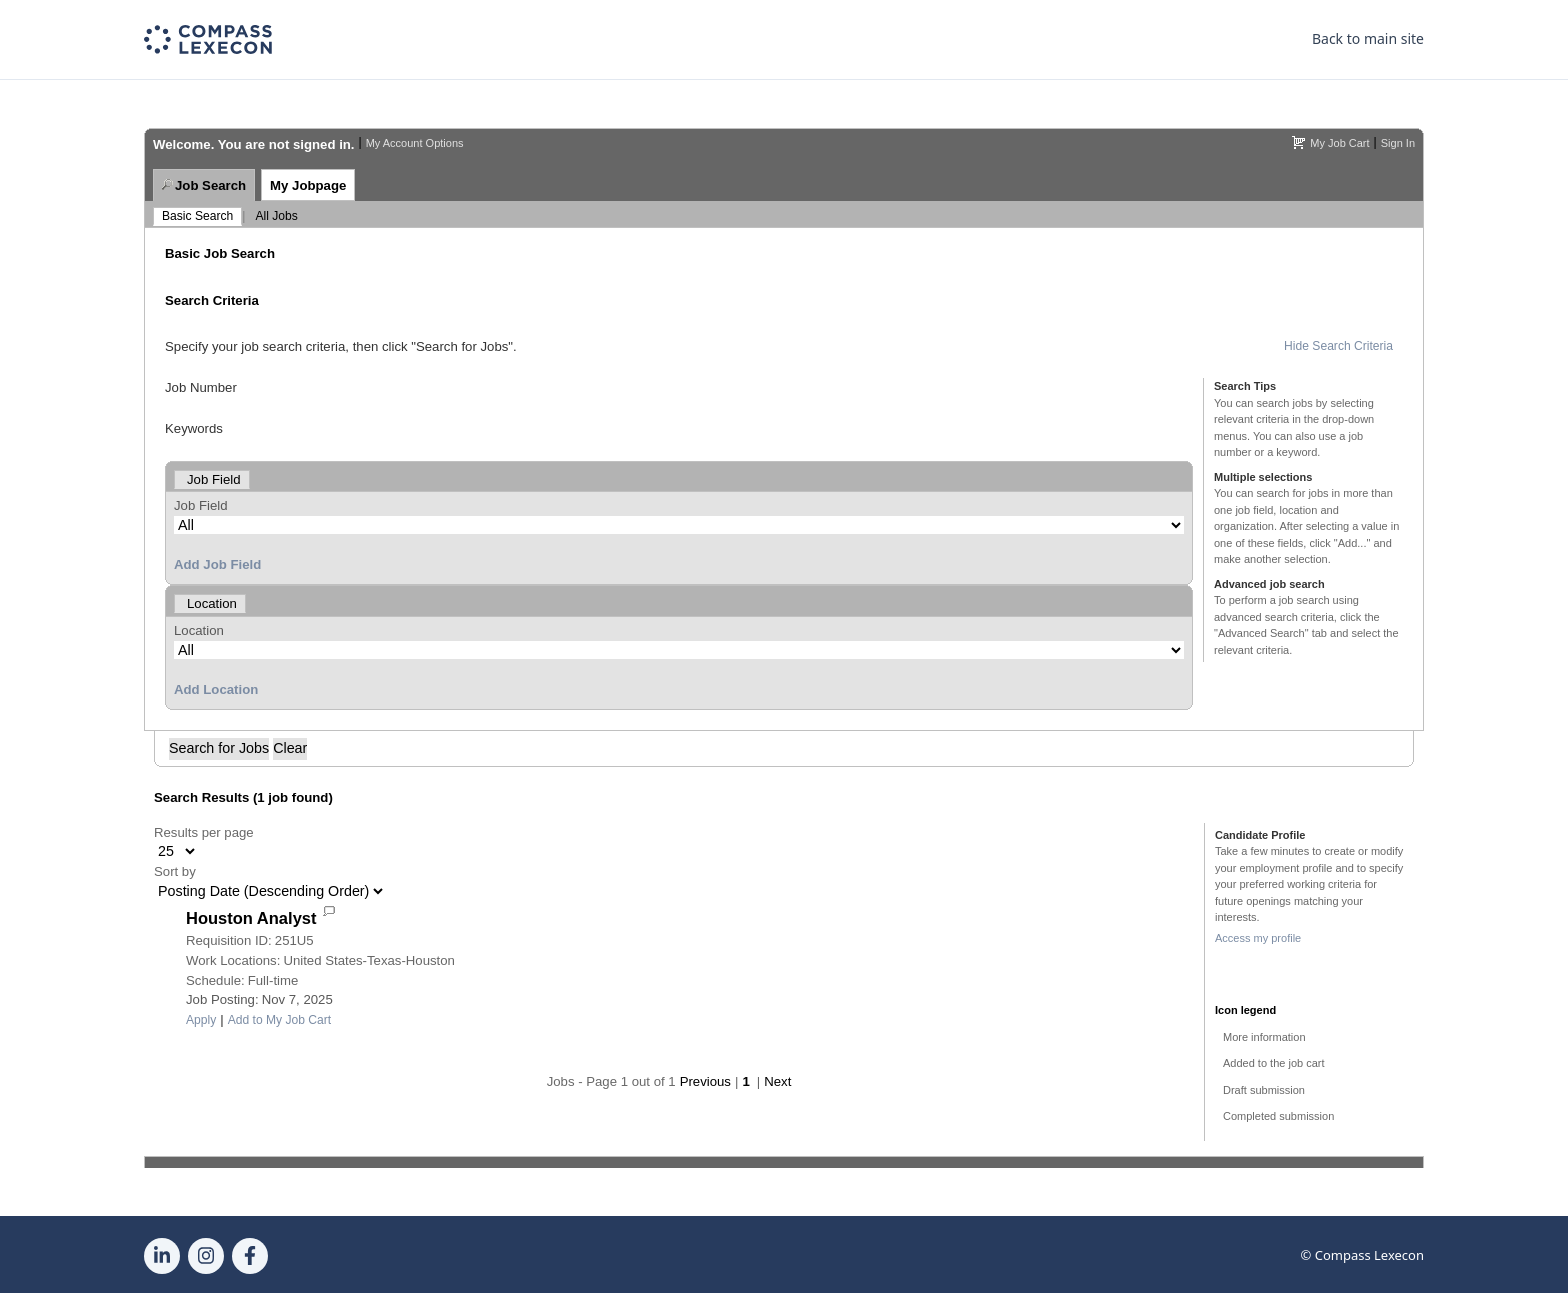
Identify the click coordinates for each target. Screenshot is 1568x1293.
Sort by (175, 871)
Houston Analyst (251, 918)
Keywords (194, 428)
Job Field (201, 505)
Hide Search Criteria (1338, 346)
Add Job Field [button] (217, 564)
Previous (705, 1081)
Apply (201, 1020)
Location (199, 630)
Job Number (201, 387)
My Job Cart (1339, 143)
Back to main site (1368, 38)
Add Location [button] (216, 689)
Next (777, 1081)
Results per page (204, 832)
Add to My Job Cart (280, 1020)
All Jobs (276, 216)
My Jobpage (308, 185)
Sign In (1398, 143)
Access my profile (1258, 938)
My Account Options (415, 143)
